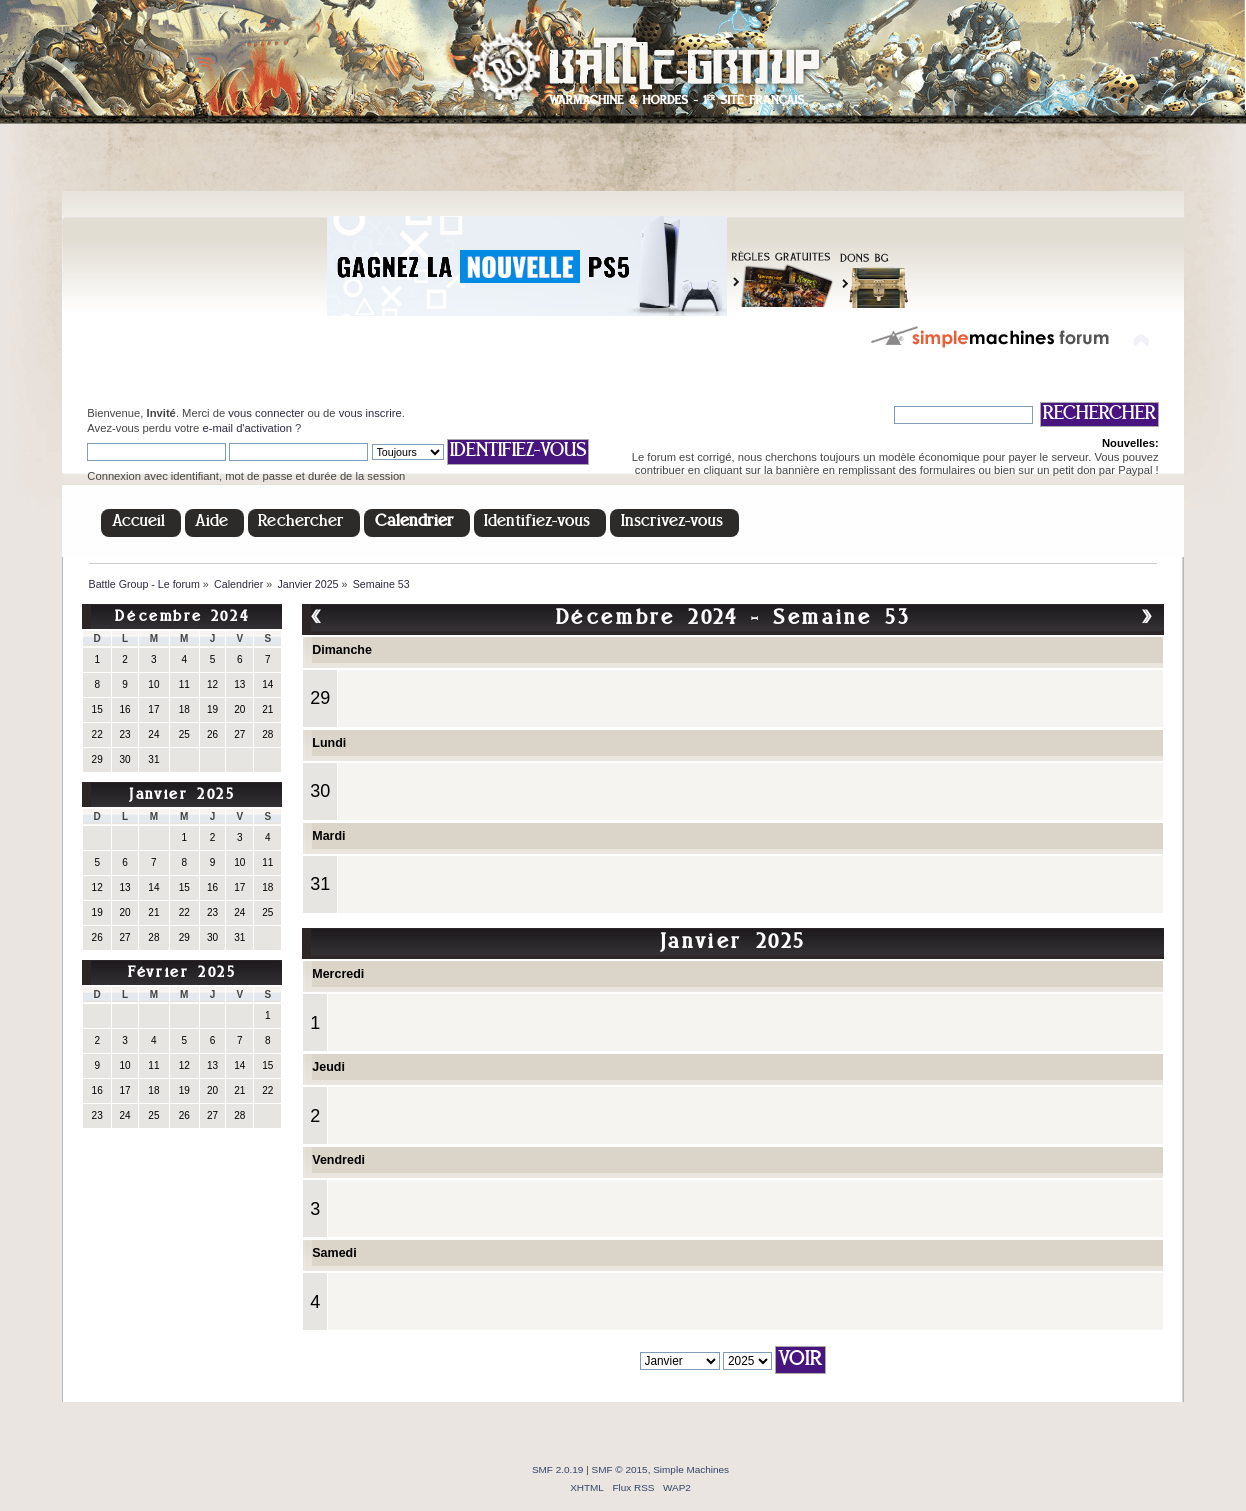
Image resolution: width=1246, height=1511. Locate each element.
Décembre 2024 (182, 617)
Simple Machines (691, 1469)
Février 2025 (182, 973)
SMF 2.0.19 (558, 1469)
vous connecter (266, 413)
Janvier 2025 (182, 795)
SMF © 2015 (620, 1469)
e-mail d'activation (246, 428)
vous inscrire (370, 413)
